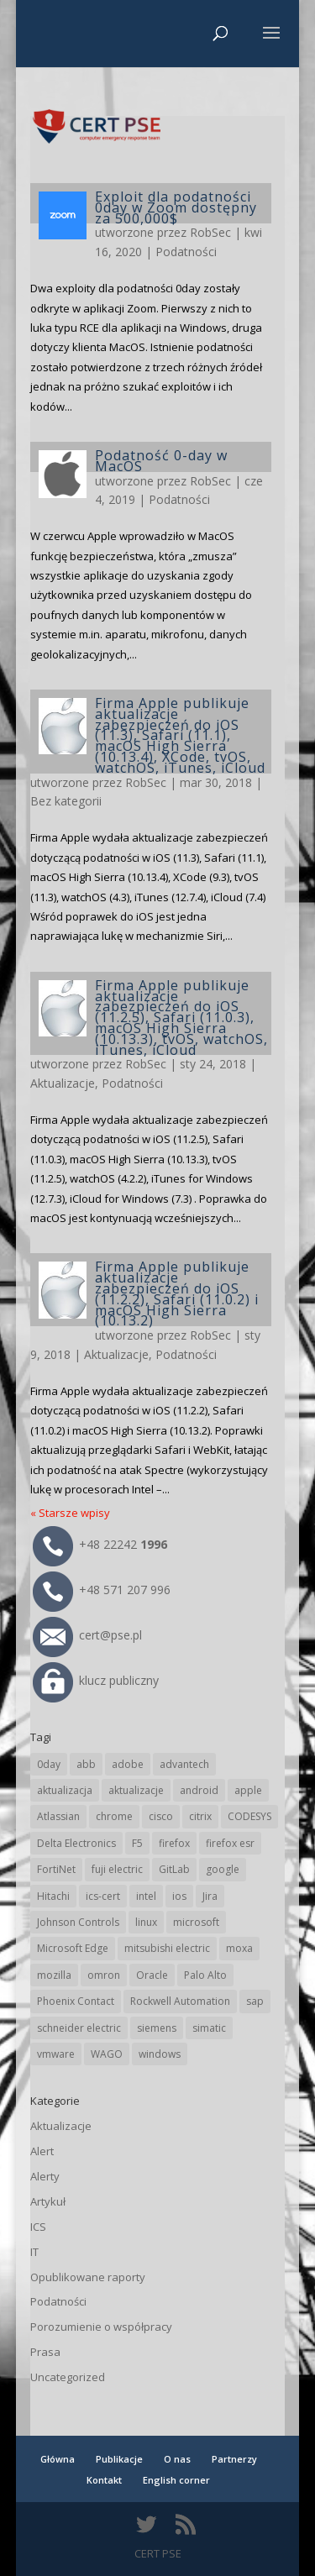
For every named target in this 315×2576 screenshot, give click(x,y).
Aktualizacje (62, 1083)
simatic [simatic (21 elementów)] (209, 2028)
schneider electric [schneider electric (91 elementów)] (79, 2028)
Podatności (186, 252)
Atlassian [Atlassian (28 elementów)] (58, 1816)
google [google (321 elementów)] (222, 1869)
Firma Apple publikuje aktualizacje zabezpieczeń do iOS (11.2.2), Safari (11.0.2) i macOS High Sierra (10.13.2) (177, 1293)
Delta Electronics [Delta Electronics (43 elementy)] (76, 1843)
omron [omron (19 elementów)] (103, 1975)
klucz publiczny (96, 1680)
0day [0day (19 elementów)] (48, 1764)
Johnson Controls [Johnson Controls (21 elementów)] (78, 1922)
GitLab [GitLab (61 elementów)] (174, 1869)
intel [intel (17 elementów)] (146, 1896)
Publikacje (119, 2459)
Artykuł (48, 2201)
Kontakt (104, 2480)
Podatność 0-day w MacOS (161, 460)
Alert (42, 2151)
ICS (38, 2226)
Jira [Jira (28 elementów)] (210, 1896)
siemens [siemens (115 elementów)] (156, 2028)
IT (34, 2251)
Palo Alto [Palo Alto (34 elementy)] (205, 1975)
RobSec (210, 232)
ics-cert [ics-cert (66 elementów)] (103, 1896)
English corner (176, 2480)
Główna (57, 2459)
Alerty (45, 2176)
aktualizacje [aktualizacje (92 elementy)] (136, 1790)
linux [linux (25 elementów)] (146, 1922)
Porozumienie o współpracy (101, 2326)
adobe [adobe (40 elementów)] (128, 1764)
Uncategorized (67, 2377)
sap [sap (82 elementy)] (255, 2001)
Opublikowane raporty (87, 2277)
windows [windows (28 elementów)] (160, 2054)
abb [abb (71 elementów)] (86, 1764)
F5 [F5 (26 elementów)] (137, 1843)
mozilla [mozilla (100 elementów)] (54, 1975)
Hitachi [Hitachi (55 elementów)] (53, 1896)
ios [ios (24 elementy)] (179, 1896)
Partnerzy (234, 2459)
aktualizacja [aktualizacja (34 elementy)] (64, 1790)
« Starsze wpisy (70, 1512)
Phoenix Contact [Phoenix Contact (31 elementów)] (75, 2001)
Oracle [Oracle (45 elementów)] (152, 1975)
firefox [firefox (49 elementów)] (174, 1843)
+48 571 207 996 (102, 1590)
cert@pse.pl (87, 1635)
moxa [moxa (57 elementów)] (239, 1948)
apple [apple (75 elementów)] (248, 1790)
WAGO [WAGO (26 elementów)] (107, 2054)
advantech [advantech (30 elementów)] (184, 1764)
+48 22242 (100, 1544)
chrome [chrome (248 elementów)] (114, 1816)
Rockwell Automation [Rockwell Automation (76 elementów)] (180, 2001)
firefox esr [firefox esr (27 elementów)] (230, 1843)
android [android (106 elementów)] (199, 1790)
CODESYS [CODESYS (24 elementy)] (249, 1816)
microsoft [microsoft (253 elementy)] (196, 1922)
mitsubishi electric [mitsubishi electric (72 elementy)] (167, 1948)
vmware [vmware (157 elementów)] (56, 2054)
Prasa (45, 2351)
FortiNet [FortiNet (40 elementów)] (56, 1869)
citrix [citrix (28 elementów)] (200, 1816)
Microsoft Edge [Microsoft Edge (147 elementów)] (72, 1948)
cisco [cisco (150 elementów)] (161, 1816)
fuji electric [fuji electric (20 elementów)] (117, 1869)
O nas (177, 2459)
